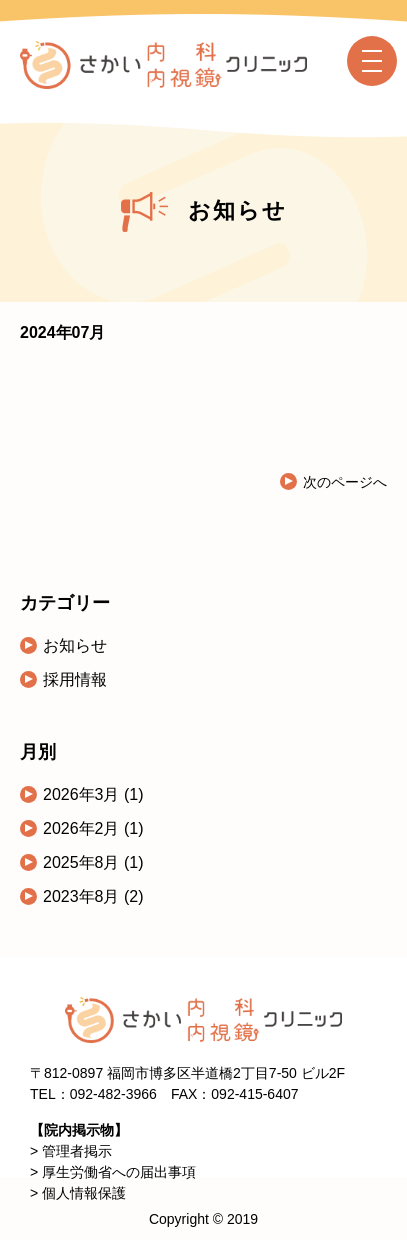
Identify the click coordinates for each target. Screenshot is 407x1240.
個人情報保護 (84, 1193)
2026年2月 (83, 828)
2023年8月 (83, 896)
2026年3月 (83, 794)
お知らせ (75, 645)
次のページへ (345, 482)
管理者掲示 (77, 1151)
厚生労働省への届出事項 (119, 1172)
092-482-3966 (113, 1094)
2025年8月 (83, 862)
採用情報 (75, 679)
